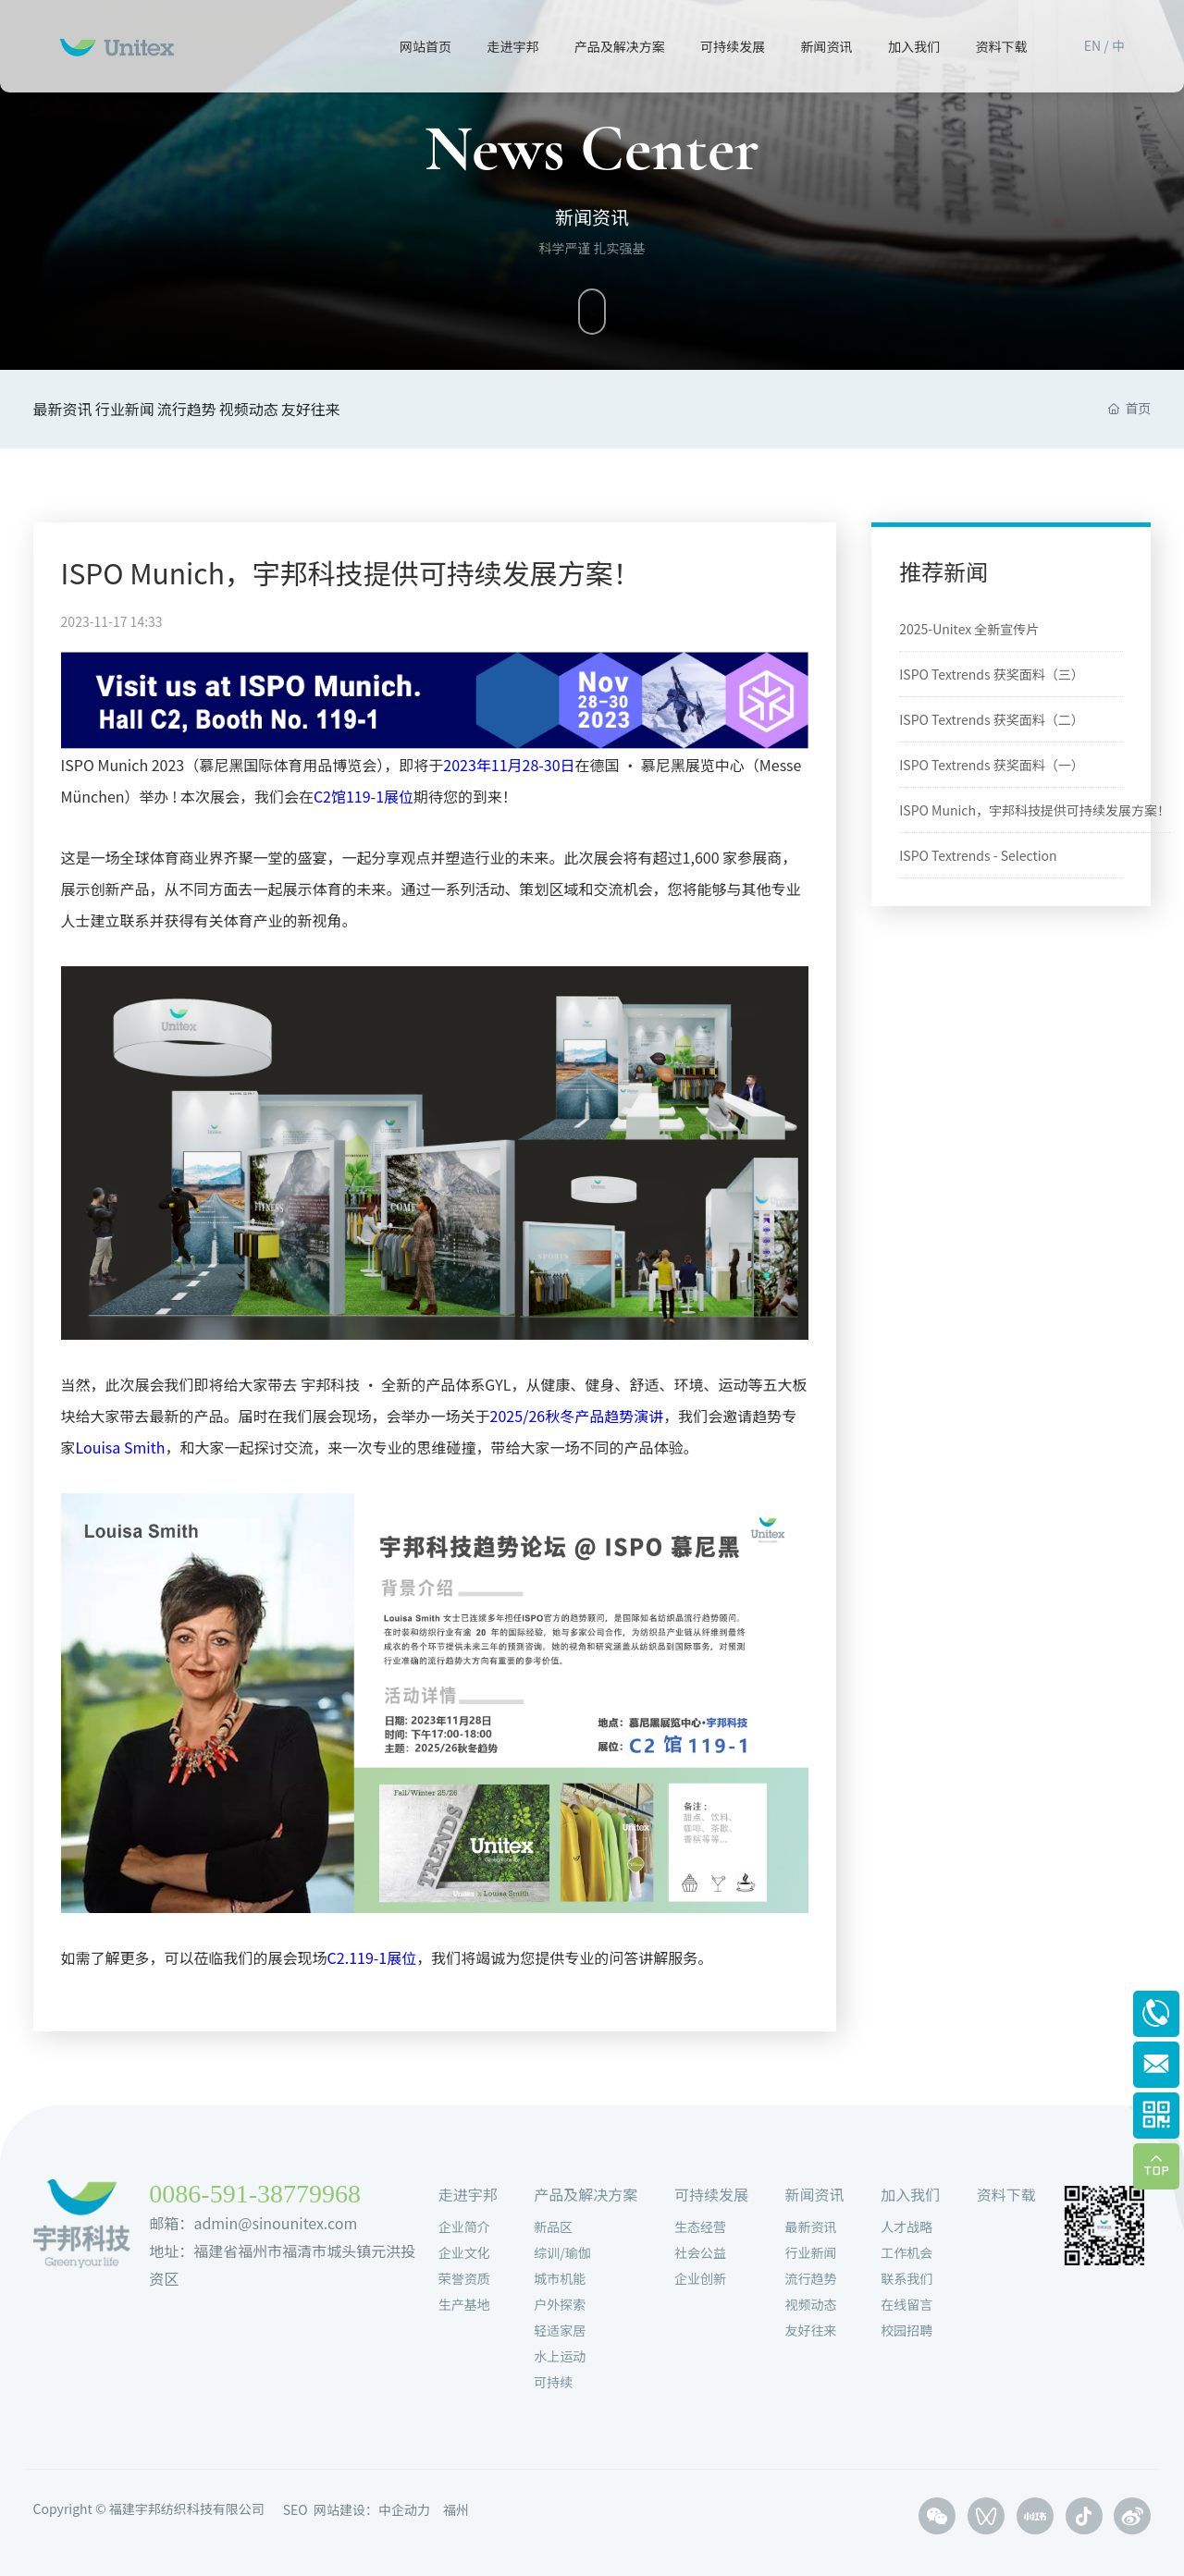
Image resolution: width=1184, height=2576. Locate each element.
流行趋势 (240, 409)
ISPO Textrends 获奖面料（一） (991, 764)
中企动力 (404, 2509)
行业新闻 (151, 409)
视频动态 (329, 409)
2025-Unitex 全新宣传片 (969, 628)
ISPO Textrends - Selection (977, 855)
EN (1092, 45)
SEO (295, 2509)
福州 (456, 2509)
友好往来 (418, 409)
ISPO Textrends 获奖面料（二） (991, 719)
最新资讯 (62, 409)
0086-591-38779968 (255, 2193)
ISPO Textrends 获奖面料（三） (991, 674)
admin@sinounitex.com (275, 2223)
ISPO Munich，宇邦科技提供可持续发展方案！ (351, 572)
